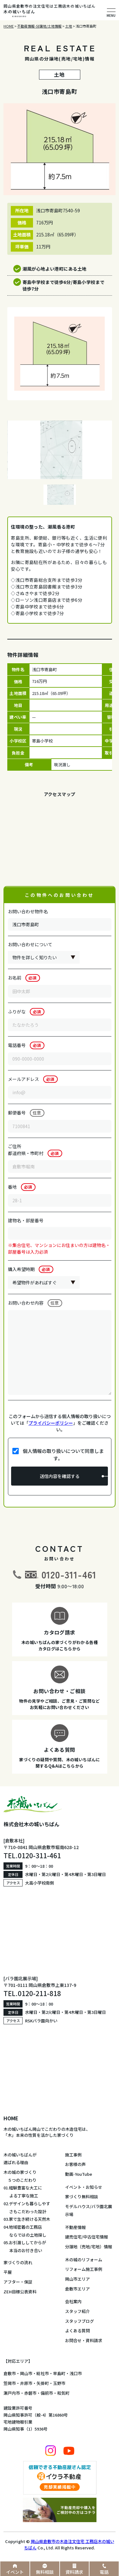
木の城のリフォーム (83, 2260)
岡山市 (26, 2373)
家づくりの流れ (17, 2262)
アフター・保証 (17, 2282)
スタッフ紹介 (77, 2311)
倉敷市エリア (77, 2289)
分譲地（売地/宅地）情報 (88, 2247)
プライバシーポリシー (51, 1423)
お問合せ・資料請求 (83, 2340)
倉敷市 (9, 2373)
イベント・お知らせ (83, 2187)
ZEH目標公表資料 (19, 2292)
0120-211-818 (39, 1993)
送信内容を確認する (60, 1476)
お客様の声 (75, 2164)
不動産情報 (75, 2227)
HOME (10, 2118)
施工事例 (73, 2155)
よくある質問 (77, 2331)
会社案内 (73, 2301)
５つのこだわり (19, 2180)
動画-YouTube (78, 2174)
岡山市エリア (77, 2279)
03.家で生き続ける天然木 (26, 2219)
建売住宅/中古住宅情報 (86, 2237)
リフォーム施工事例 (83, 2269)
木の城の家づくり (19, 2172)
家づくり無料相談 (81, 2197)
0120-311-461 (69, 1574)
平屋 (7, 2272)
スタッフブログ (79, 2321)
